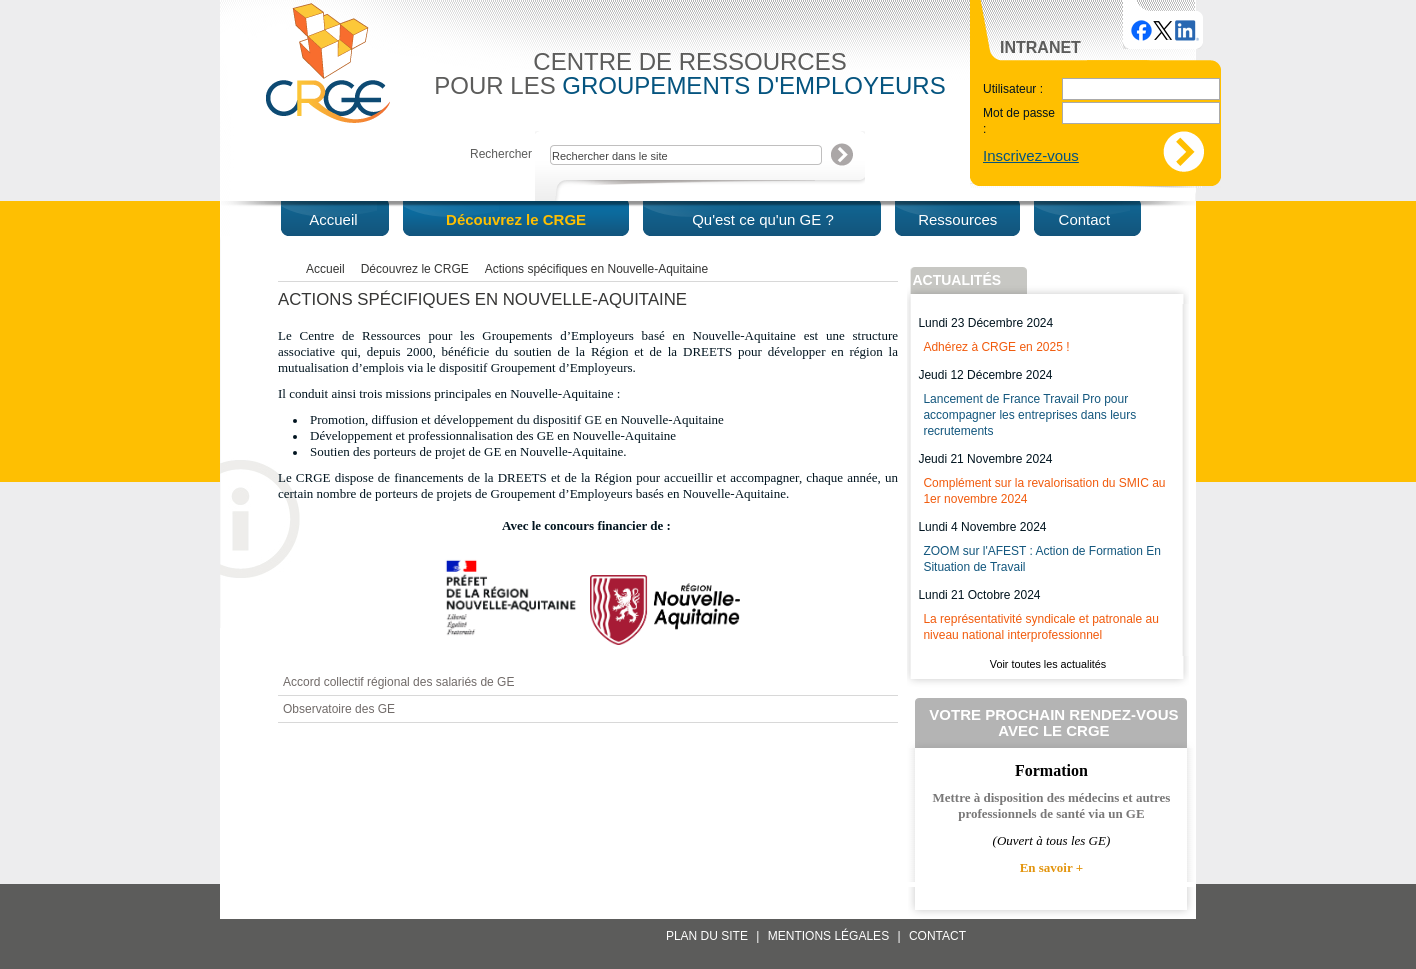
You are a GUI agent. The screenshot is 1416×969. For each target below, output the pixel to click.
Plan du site (707, 936)
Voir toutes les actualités (1048, 664)
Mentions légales (828, 936)
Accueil (325, 269)
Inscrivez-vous (1031, 155)
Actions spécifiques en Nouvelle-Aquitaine (596, 269)
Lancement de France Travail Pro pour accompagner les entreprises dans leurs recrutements (1029, 415)
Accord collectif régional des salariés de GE (398, 682)
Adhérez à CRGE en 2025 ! (996, 347)
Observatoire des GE (339, 709)
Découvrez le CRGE (415, 269)
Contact (937, 936)
